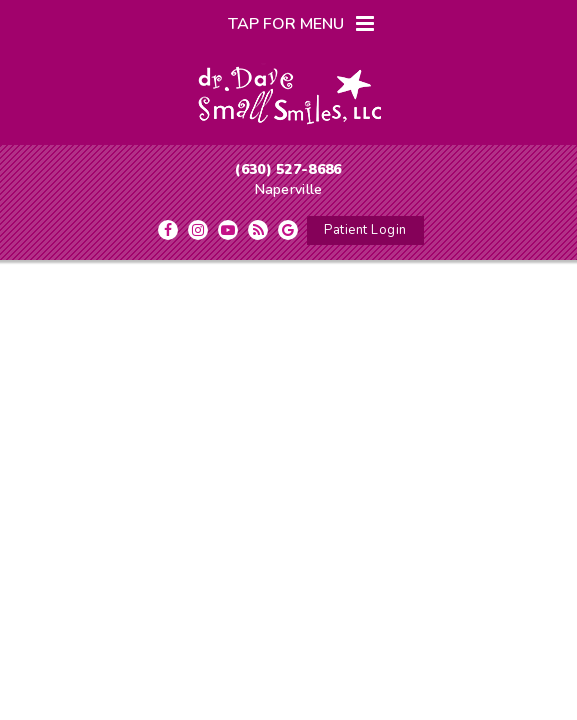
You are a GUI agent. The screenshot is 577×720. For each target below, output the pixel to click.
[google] (288, 230)
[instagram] (198, 230)
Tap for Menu (301, 24)
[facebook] (168, 230)
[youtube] (228, 230)
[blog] (258, 230)
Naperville (289, 189)
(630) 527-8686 (288, 169)
